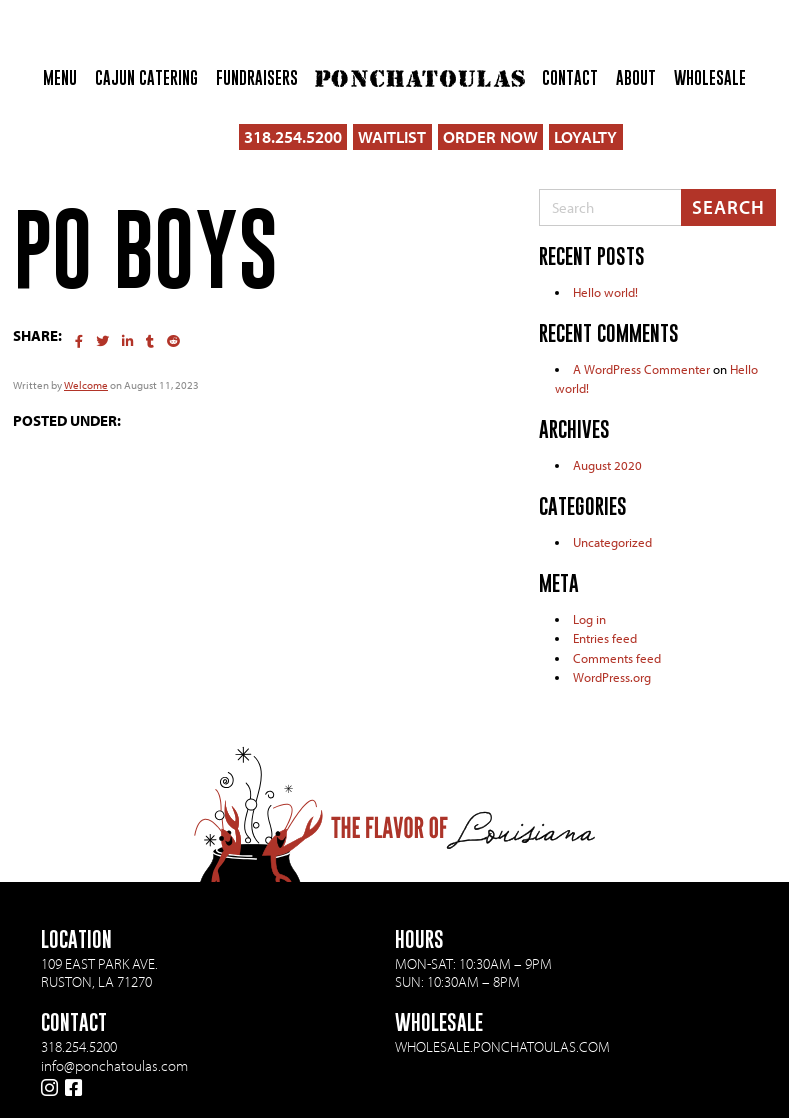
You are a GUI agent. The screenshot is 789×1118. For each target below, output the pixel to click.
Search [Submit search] (728, 207)
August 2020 (607, 465)
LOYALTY (585, 136)
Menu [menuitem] (60, 78)
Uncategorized (612, 542)
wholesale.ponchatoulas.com (502, 1046)
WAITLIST (392, 136)
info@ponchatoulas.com (114, 1066)
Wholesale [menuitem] (710, 78)
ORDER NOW (490, 136)
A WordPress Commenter (641, 369)
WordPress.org (612, 677)
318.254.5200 (293, 136)
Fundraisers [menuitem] (257, 78)
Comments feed (617, 658)
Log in (589, 619)
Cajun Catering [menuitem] (146, 78)
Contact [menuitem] (570, 78)
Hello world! (605, 292)
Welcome (86, 384)
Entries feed (605, 638)
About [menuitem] (636, 78)
